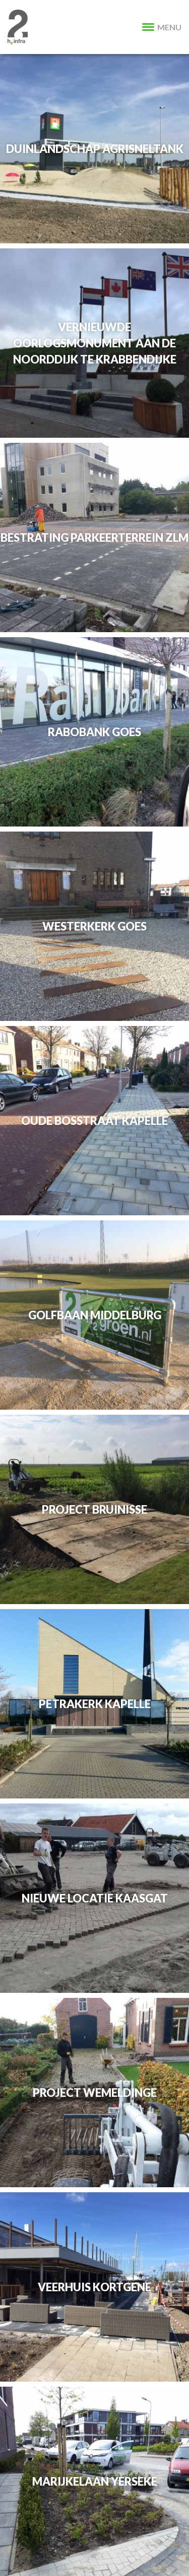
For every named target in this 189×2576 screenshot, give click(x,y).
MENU (161, 27)
